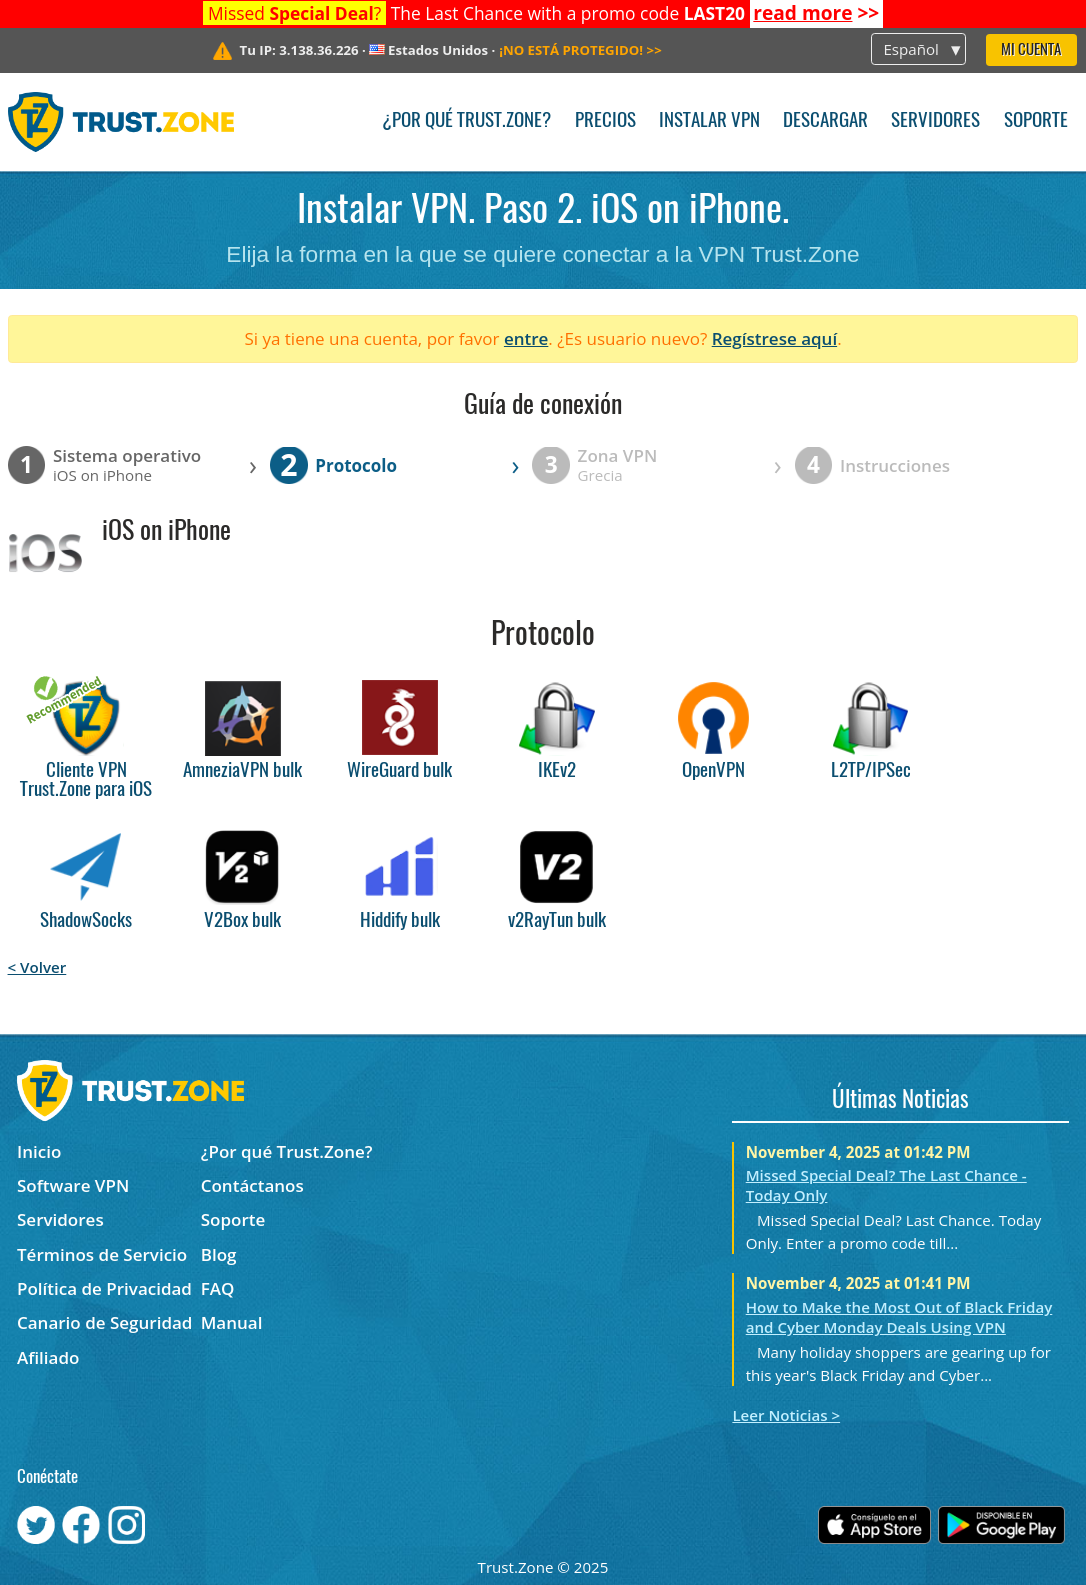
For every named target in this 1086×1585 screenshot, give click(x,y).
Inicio (39, 1151)
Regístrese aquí (774, 338)
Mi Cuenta (1031, 50)
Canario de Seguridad (104, 1322)
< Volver (37, 967)
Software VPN (73, 1185)
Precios (605, 121)
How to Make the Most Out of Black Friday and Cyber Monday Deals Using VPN (899, 1317)
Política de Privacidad (104, 1288)
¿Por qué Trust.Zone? (466, 121)
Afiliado (48, 1357)
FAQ (218, 1288)
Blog (219, 1254)
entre (526, 338)
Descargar (825, 121)
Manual (232, 1322)
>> (816, 13)
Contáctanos (252, 1185)
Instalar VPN (709, 121)
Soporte (1036, 121)
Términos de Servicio (102, 1254)
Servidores (935, 121)
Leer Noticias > (786, 1415)
